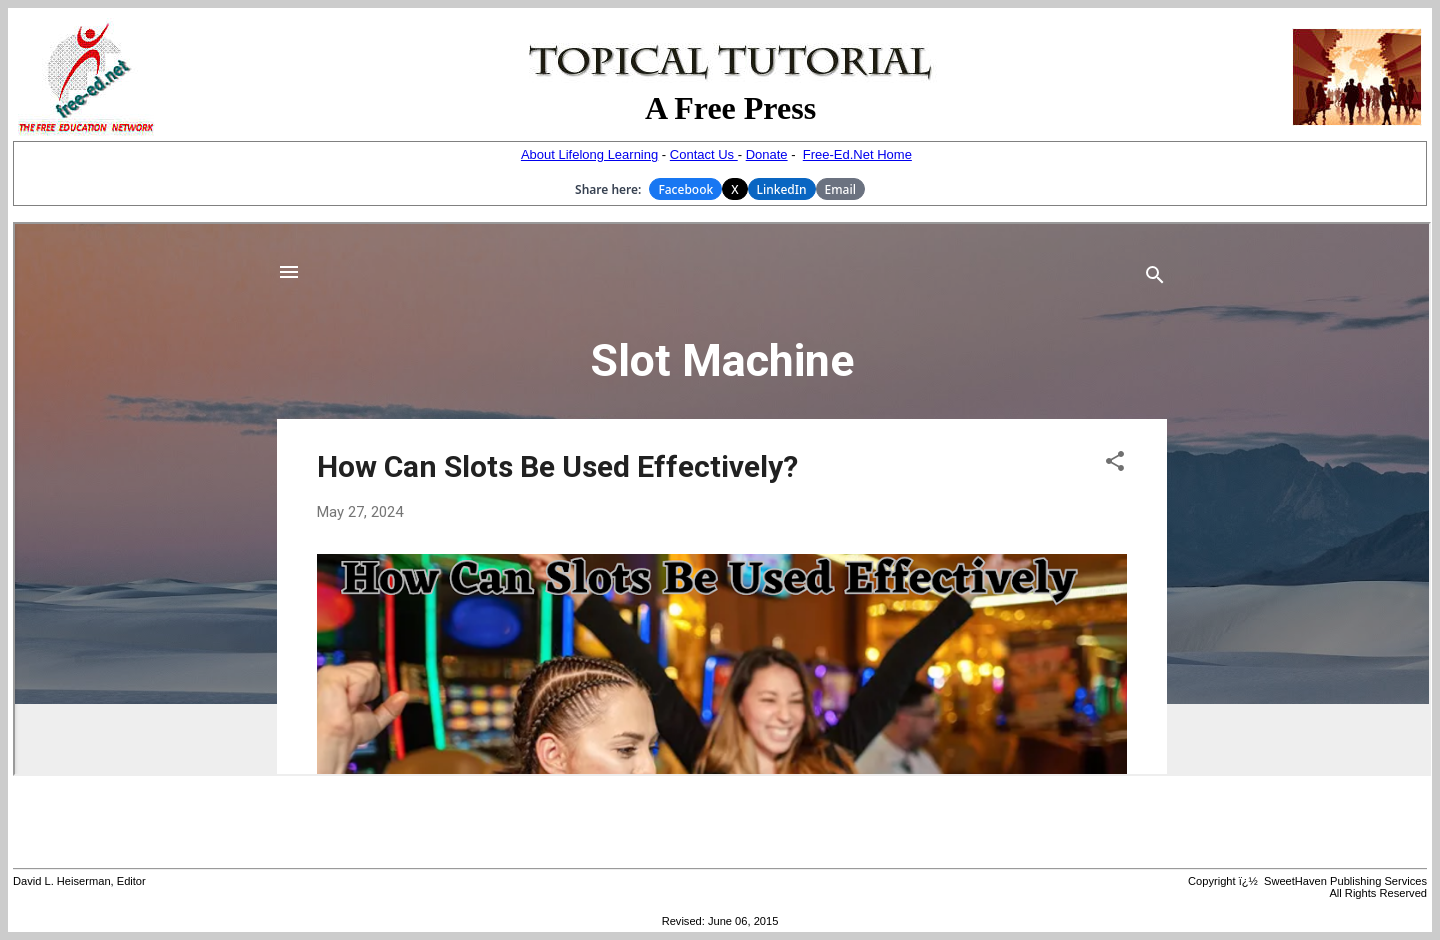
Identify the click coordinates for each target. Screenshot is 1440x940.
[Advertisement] (720, 822)
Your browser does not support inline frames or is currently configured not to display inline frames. (722, 499)
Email (840, 189)
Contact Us (704, 154)
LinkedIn (782, 189)
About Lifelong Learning (589, 154)
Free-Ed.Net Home (857, 154)
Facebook (685, 189)
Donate (767, 154)
